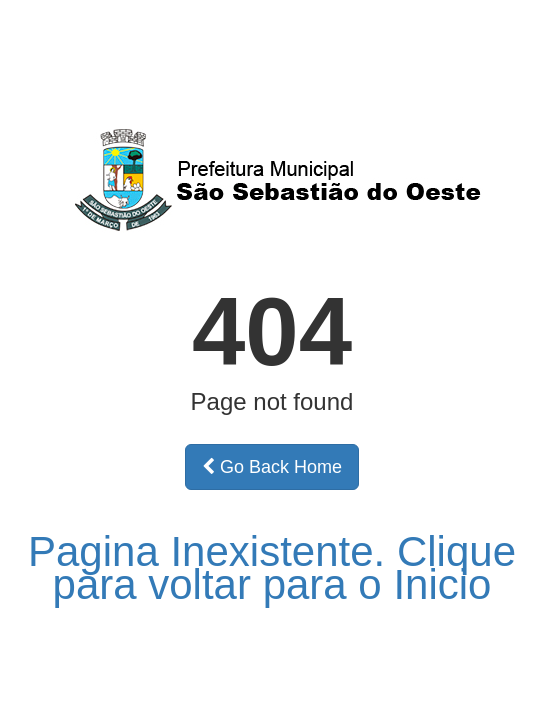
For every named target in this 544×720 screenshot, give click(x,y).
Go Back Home (272, 467)
